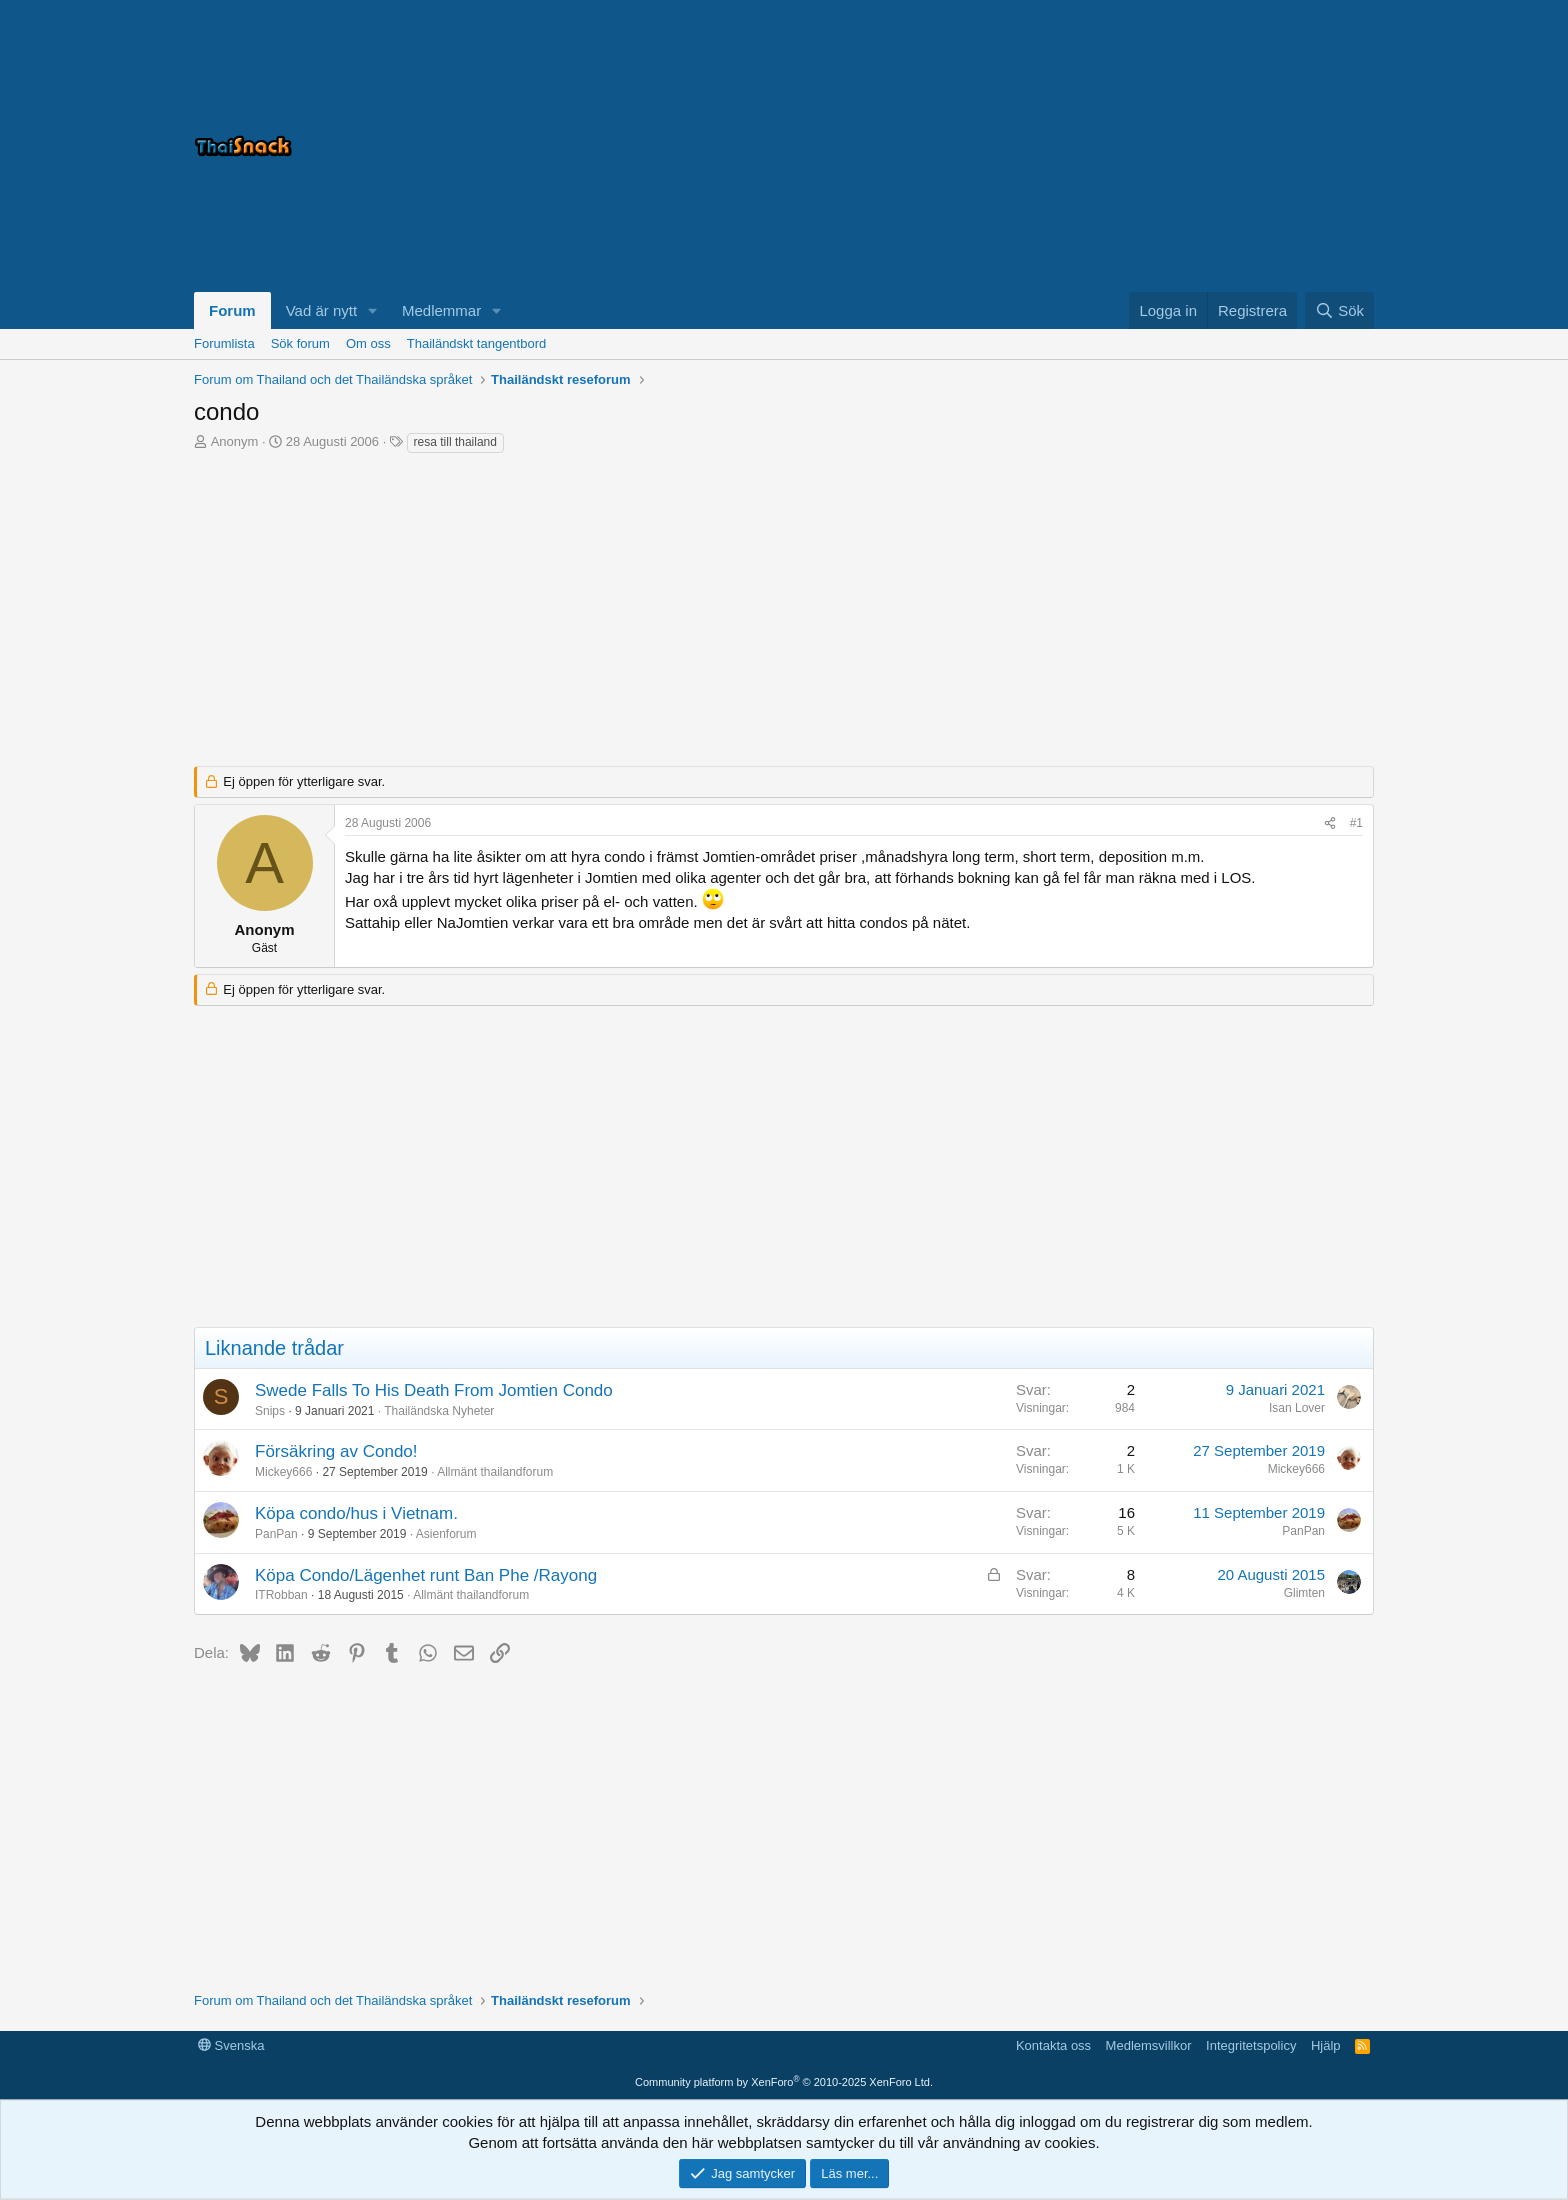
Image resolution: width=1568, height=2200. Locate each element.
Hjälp (1326, 2045)
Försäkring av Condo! (336, 1451)
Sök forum (300, 343)
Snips (270, 1411)
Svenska (231, 2045)
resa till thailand (455, 442)
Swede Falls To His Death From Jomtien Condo (434, 1390)
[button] (373, 310)
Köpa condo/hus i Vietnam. (356, 1513)
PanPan (276, 1534)
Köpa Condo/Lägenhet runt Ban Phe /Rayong (426, 1575)
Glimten (1304, 1593)
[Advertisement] (1124, 146)
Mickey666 (283, 1472)
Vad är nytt (321, 310)
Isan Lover (1297, 1408)
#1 (1356, 823)
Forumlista (224, 343)
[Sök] (1339, 310)
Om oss (368, 343)
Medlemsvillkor (1149, 2045)
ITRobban (281, 1595)
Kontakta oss (1053, 2045)
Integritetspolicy (1251, 2045)
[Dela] (1330, 823)
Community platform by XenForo (784, 2082)
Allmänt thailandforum (495, 1472)
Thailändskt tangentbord (476, 343)
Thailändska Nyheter (439, 1411)
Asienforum (446, 1534)
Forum (232, 310)
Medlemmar (441, 310)
